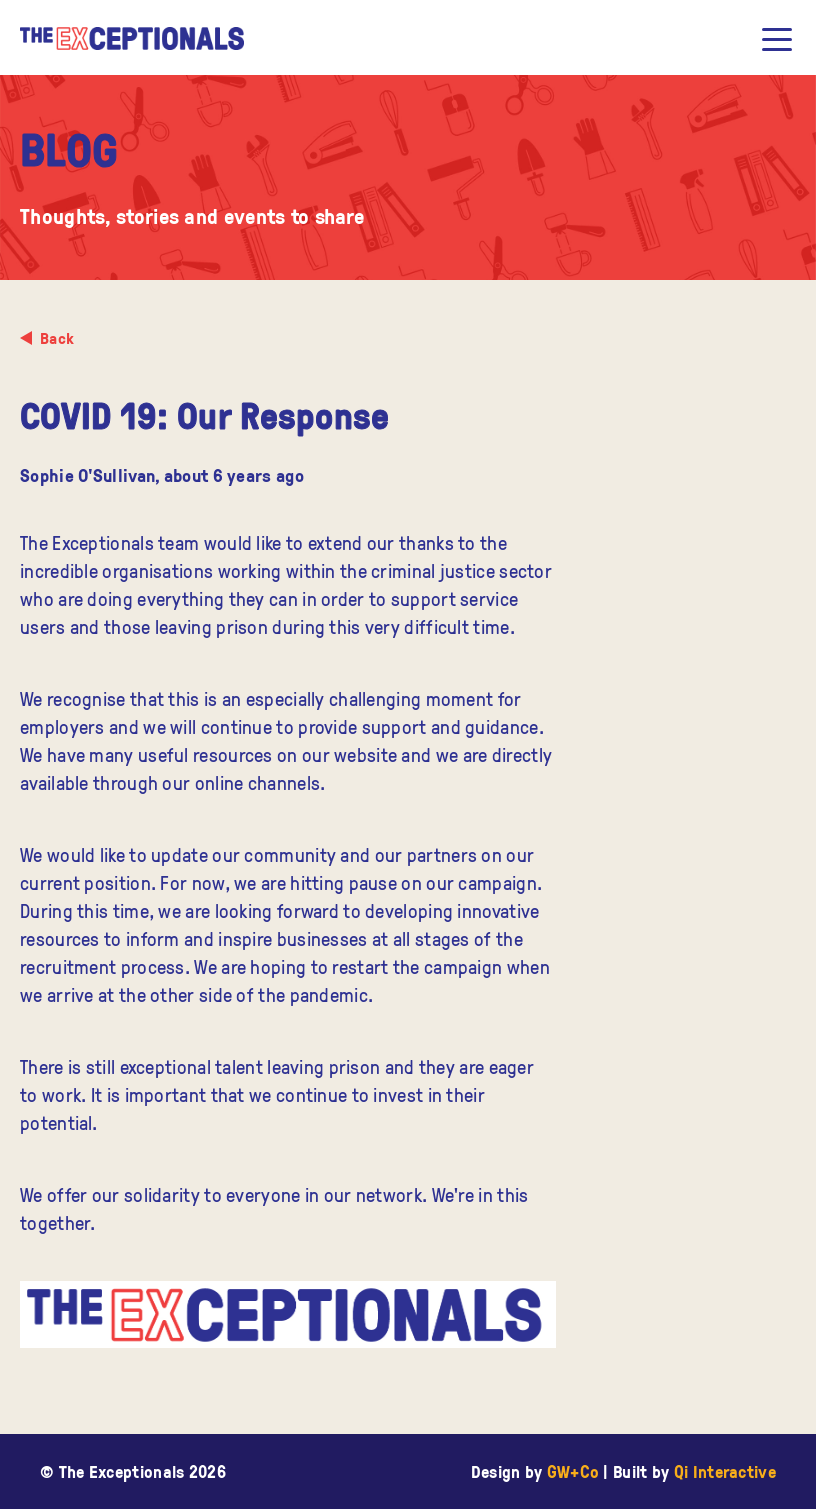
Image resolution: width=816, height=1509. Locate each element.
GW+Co (573, 1471)
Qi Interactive (725, 1471)
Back (57, 338)
